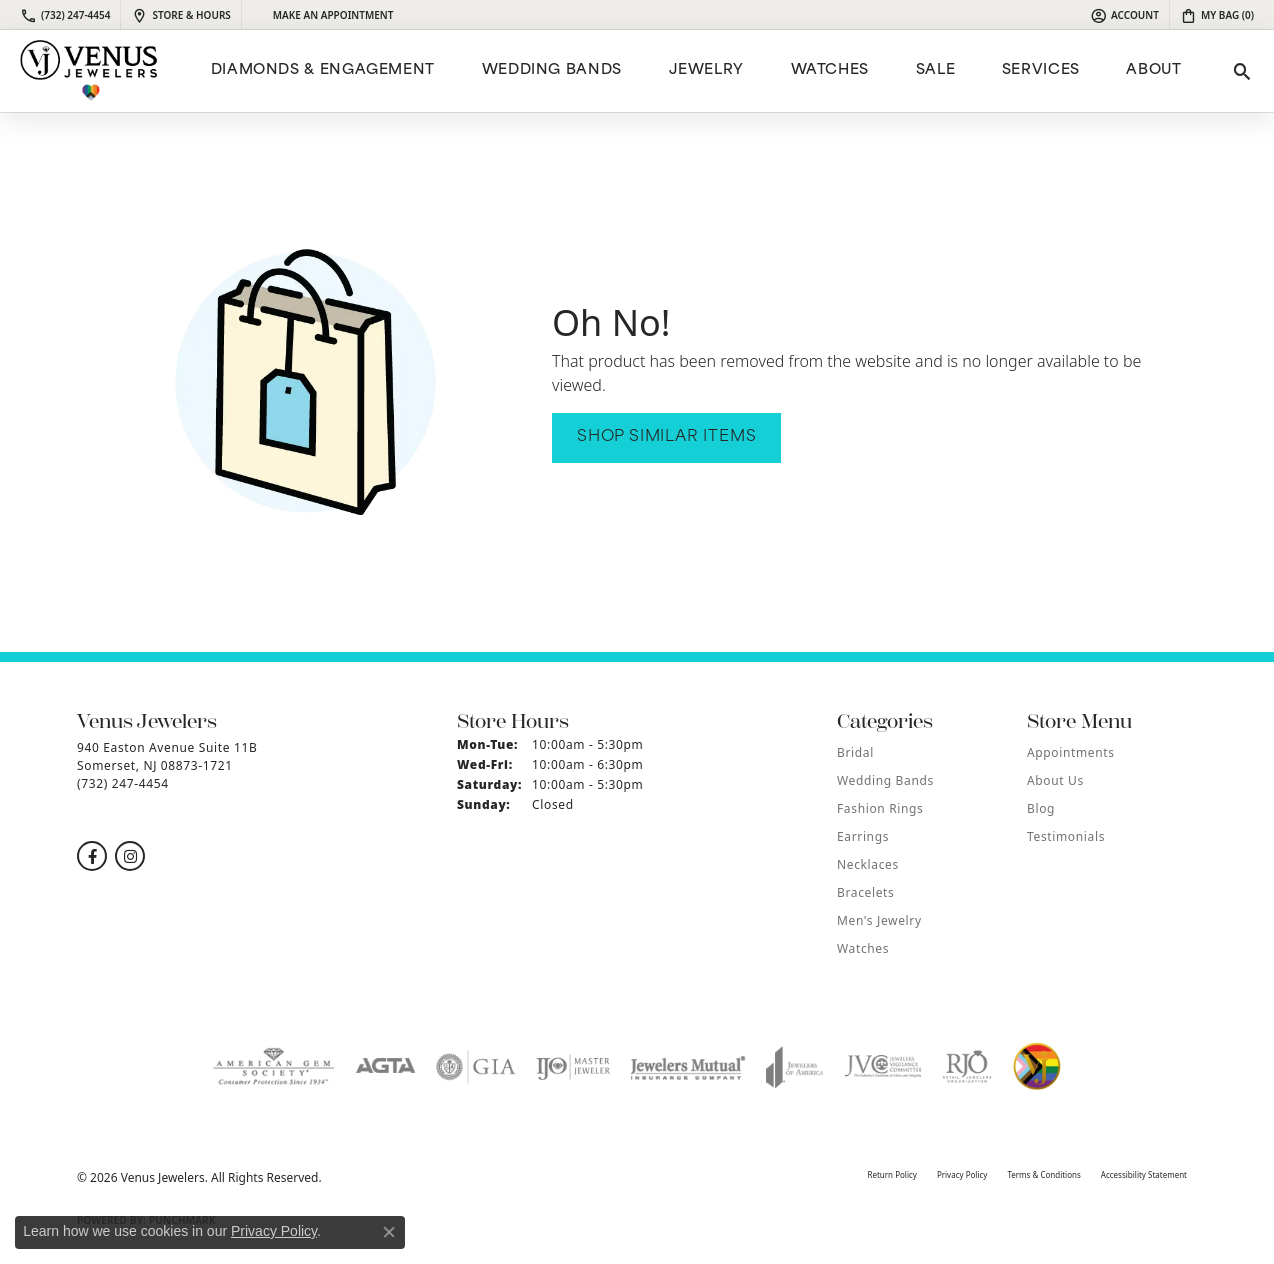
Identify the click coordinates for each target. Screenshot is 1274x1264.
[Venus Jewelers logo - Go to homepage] (89, 71)
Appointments (1071, 752)
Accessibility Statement (1144, 1174)
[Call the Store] (123, 783)
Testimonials (1066, 836)
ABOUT (1153, 70)
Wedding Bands (552, 70)
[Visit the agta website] (385, 1067)
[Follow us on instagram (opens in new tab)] (130, 856)
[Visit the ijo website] (573, 1067)
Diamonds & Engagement (323, 70)
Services (1041, 70)
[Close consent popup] (389, 1232)
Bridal (855, 752)
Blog (1041, 808)
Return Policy (891, 1174)
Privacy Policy (962, 1174)
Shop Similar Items (666, 437)
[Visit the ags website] (273, 1067)
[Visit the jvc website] (883, 1067)
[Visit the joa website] (795, 1067)
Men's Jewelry (879, 920)
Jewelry (706, 70)
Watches (830, 70)
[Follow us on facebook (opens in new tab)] (92, 856)
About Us (1055, 780)
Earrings (863, 836)
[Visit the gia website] (476, 1067)
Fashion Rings (880, 808)
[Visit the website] (1037, 1067)
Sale (936, 70)
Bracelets (865, 892)
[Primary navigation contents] (693, 71)
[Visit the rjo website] (967, 1067)
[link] (65, 15)
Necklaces (868, 864)
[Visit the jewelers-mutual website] (687, 1067)
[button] (1124, 15)
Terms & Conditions (1043, 1174)
